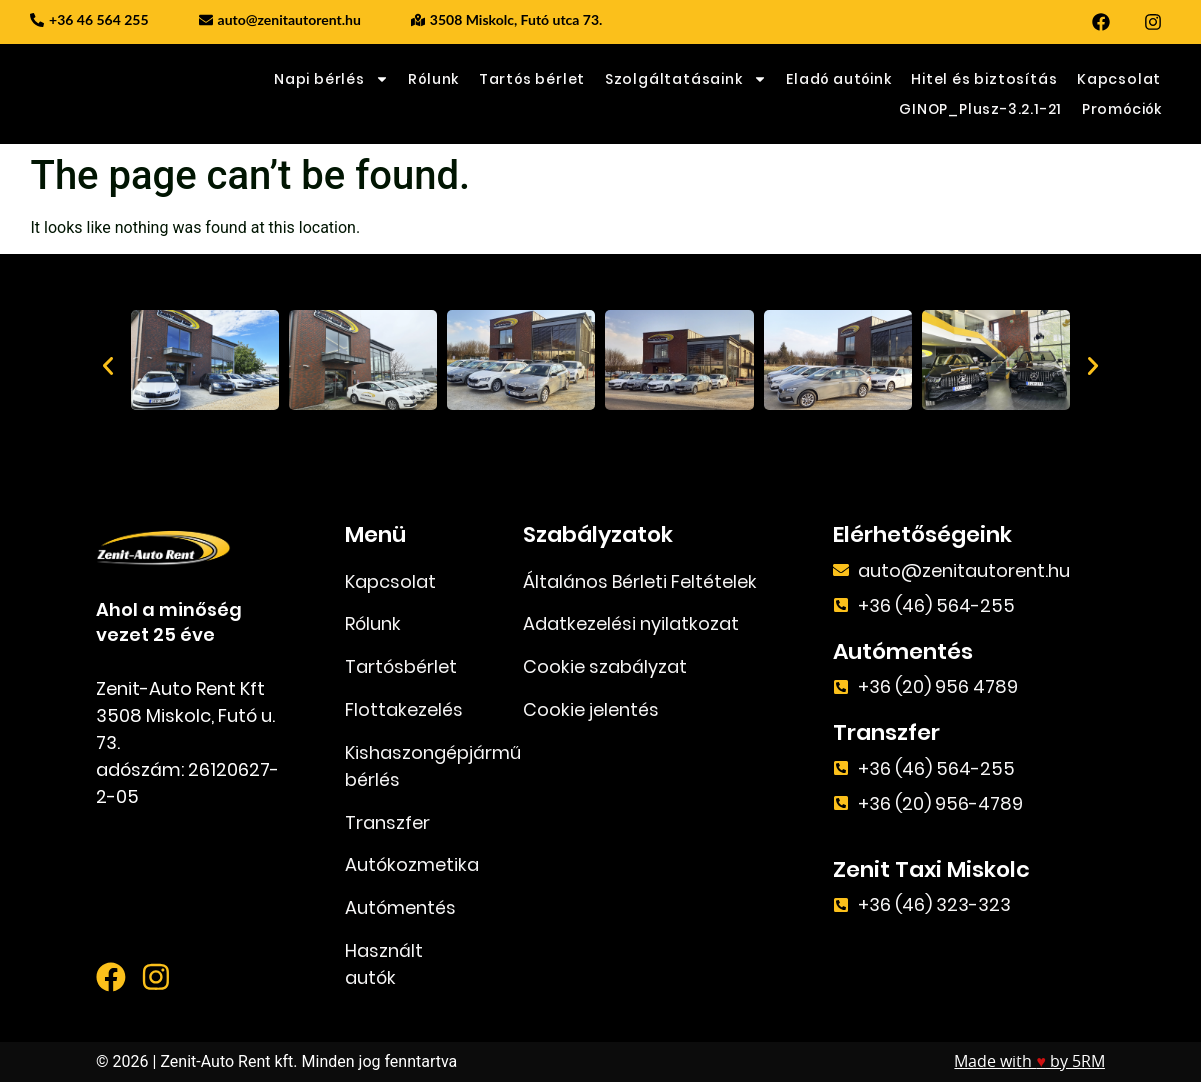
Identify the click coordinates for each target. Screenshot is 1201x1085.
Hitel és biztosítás (984, 79)
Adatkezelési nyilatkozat (631, 625)
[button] (108, 366)
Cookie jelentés (591, 711)
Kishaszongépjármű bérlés (410, 768)
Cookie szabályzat (605, 668)
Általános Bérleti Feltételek (640, 582)
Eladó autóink (838, 79)
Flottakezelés (404, 711)
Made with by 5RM (1029, 1065)
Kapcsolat (1119, 79)
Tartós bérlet (532, 79)
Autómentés (401, 910)
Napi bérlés (331, 79)
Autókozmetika (410, 867)
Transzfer (387, 824)
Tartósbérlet (401, 668)
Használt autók (384, 967)
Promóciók (1122, 109)
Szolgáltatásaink (686, 79)
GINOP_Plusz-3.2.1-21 (980, 109)
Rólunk (433, 79)
